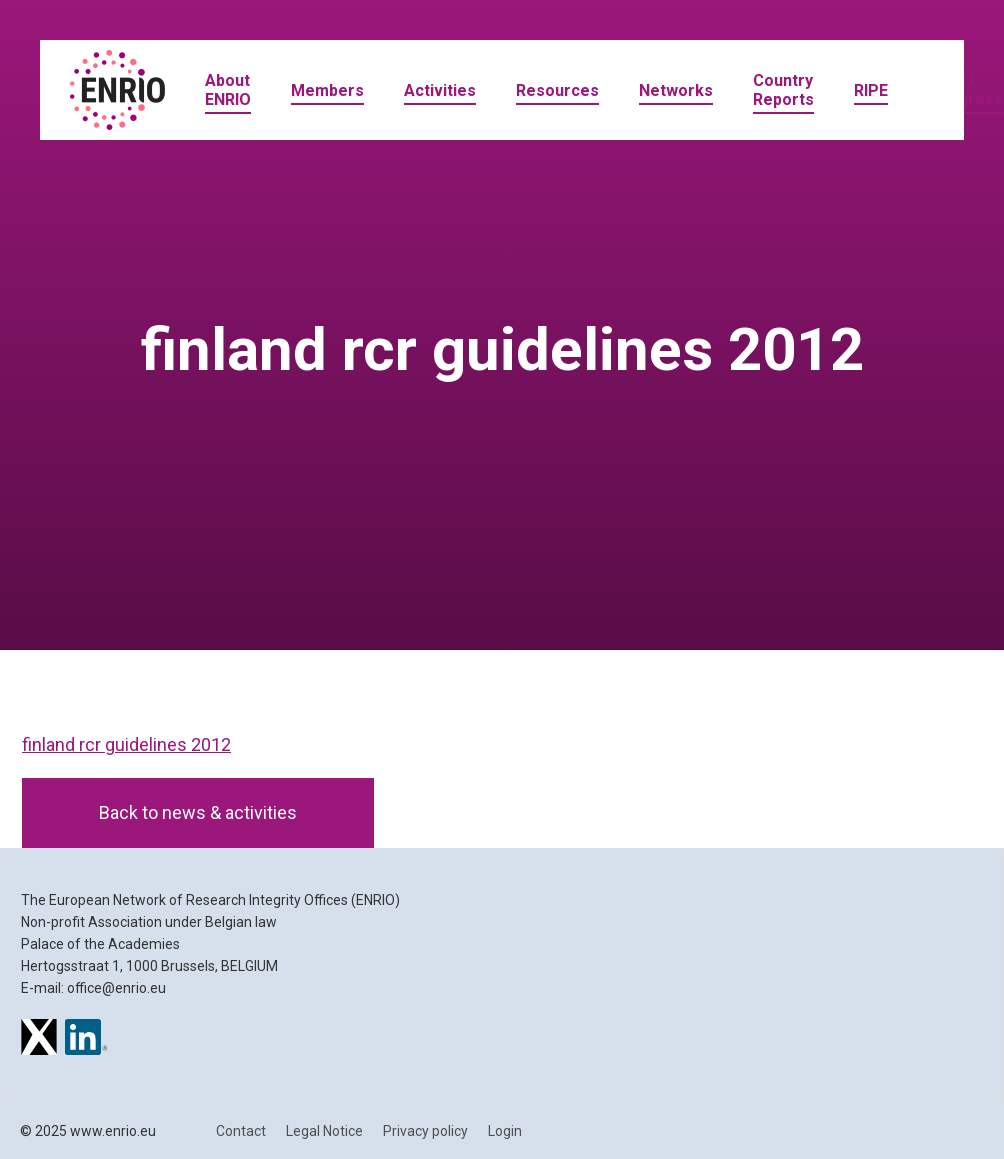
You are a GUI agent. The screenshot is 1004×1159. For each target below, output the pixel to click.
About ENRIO (228, 90)
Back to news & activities (198, 812)
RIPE (871, 90)
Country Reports (783, 90)
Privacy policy (425, 1131)
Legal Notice (324, 1131)
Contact (241, 1131)
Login (505, 1131)
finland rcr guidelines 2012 (126, 744)
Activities (440, 90)
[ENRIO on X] (39, 1040)
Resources (557, 90)
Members (327, 90)
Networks (676, 90)
